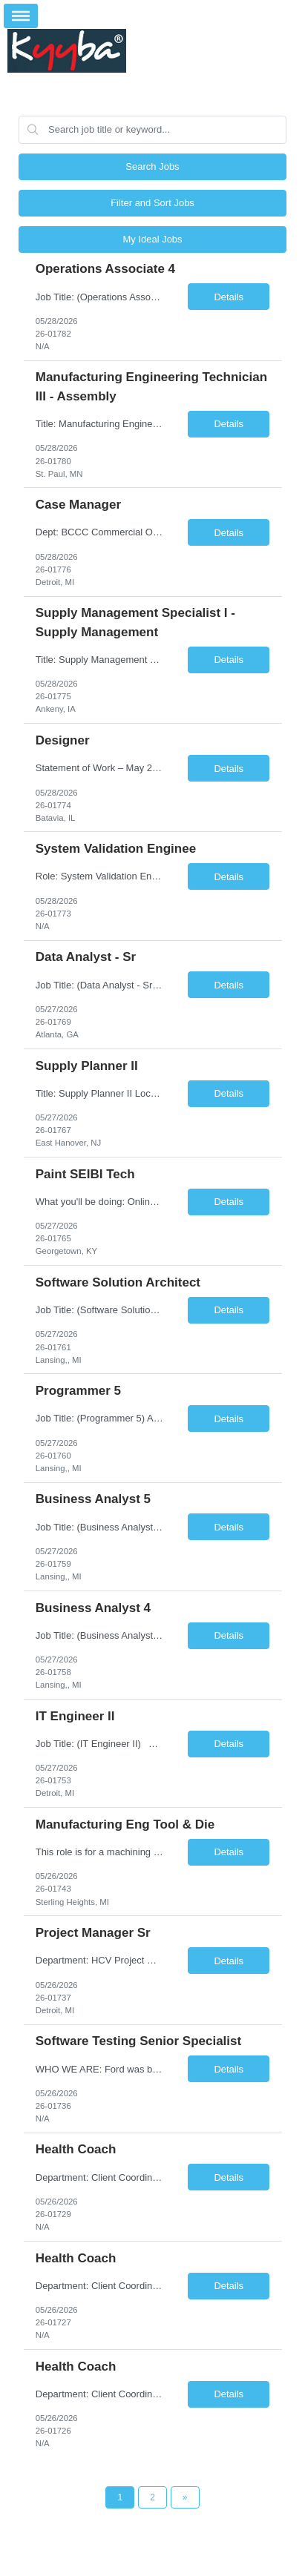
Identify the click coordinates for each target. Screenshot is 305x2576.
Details (228, 297)
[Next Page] (185, 2497)
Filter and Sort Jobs (152, 202)
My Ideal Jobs (152, 239)
